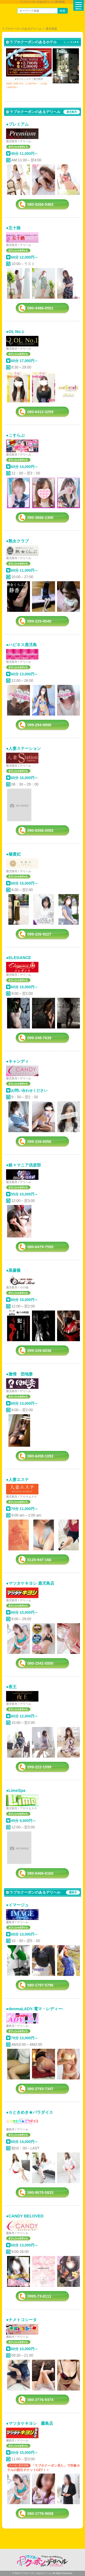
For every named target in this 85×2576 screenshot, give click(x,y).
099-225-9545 (39, 621)
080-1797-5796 (40, 1985)
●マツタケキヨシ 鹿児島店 (30, 1583)
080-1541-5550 (40, 1663)
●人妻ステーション (23, 748)
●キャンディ (17, 1061)
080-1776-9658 (40, 2513)
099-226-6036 (39, 1350)
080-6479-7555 (40, 1247)
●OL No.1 (15, 331)
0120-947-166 (39, 1560)
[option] (42, 68)
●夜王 (11, 1687)
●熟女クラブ (17, 541)
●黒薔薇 (13, 1270)
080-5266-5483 (40, 204)
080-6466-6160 (40, 1873)
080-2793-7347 (40, 2089)
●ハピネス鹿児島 (21, 644)
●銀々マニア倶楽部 (23, 1165)
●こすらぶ (15, 435)
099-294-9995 (39, 725)
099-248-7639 (39, 1038)
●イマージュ (17, 1905)
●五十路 (13, 228)
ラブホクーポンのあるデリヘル (22, 28)
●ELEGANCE (18, 957)
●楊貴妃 (13, 854)
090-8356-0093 (40, 830)
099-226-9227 (39, 934)
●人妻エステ (17, 1479)
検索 (62, 10)
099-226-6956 (39, 1141)
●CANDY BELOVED (25, 2216)
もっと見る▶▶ (71, 42)
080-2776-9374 (40, 2400)
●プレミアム (17, 124)
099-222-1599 (39, 1767)
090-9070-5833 (40, 2192)
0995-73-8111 (39, 2296)
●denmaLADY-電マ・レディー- (34, 2009)
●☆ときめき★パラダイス (29, 2112)
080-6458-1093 (40, 1456)
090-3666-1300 (40, 517)
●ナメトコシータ (21, 2319)
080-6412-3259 (40, 412)
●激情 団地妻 (19, 1374)
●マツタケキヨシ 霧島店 (29, 2423)
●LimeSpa (15, 1790)
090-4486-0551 (40, 308)
